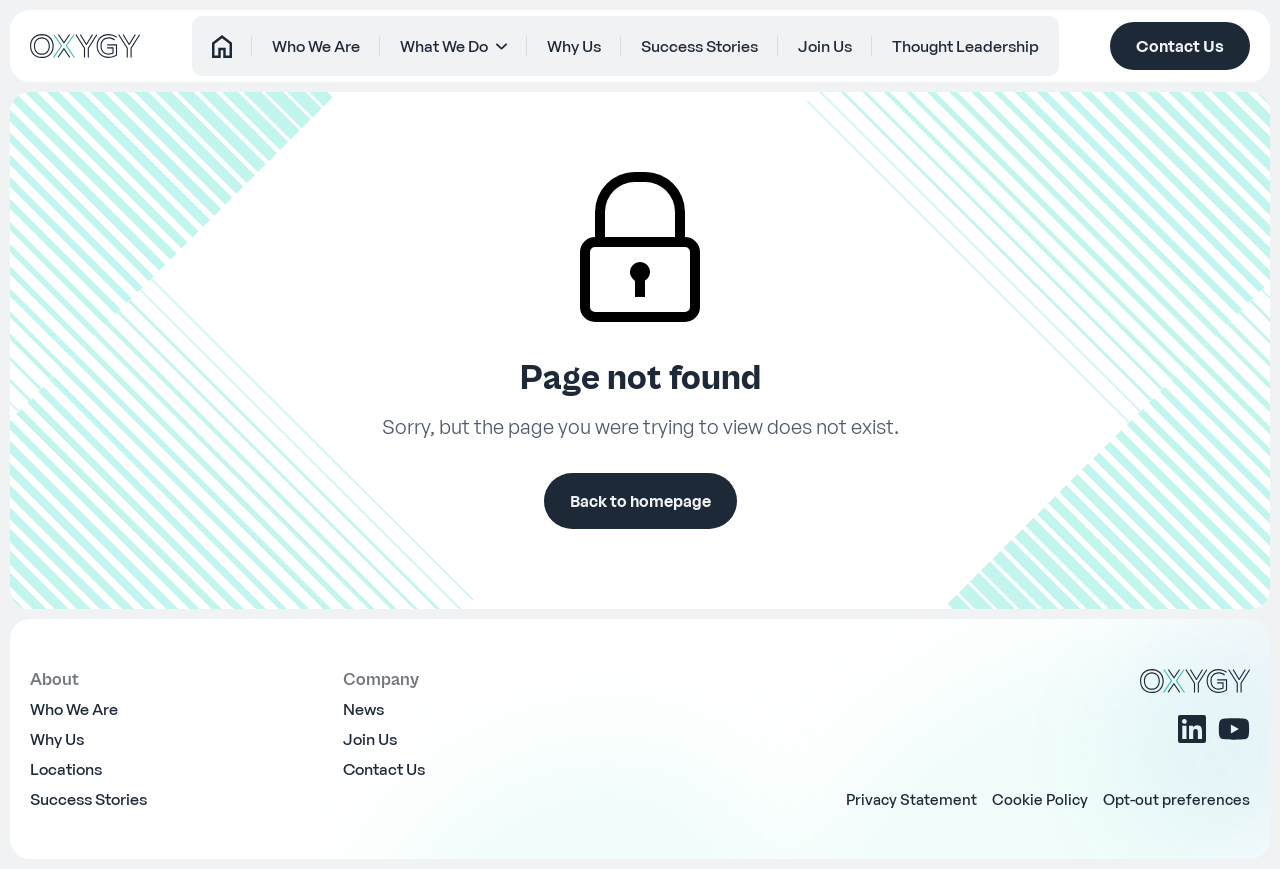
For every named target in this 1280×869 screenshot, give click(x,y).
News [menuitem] (363, 709)
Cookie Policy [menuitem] (1040, 799)
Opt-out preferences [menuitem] (1176, 799)
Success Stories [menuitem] (709, 46)
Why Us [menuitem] (574, 46)
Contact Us (1180, 46)
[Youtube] (1234, 729)
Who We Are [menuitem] (298, 46)
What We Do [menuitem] (435, 46)
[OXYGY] (85, 46)
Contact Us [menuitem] (384, 769)
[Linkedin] (1192, 729)
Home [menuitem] (195, 46)
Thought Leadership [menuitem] (992, 46)
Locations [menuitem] (66, 769)
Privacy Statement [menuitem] (911, 799)
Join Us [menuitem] (843, 46)
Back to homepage (640, 501)
